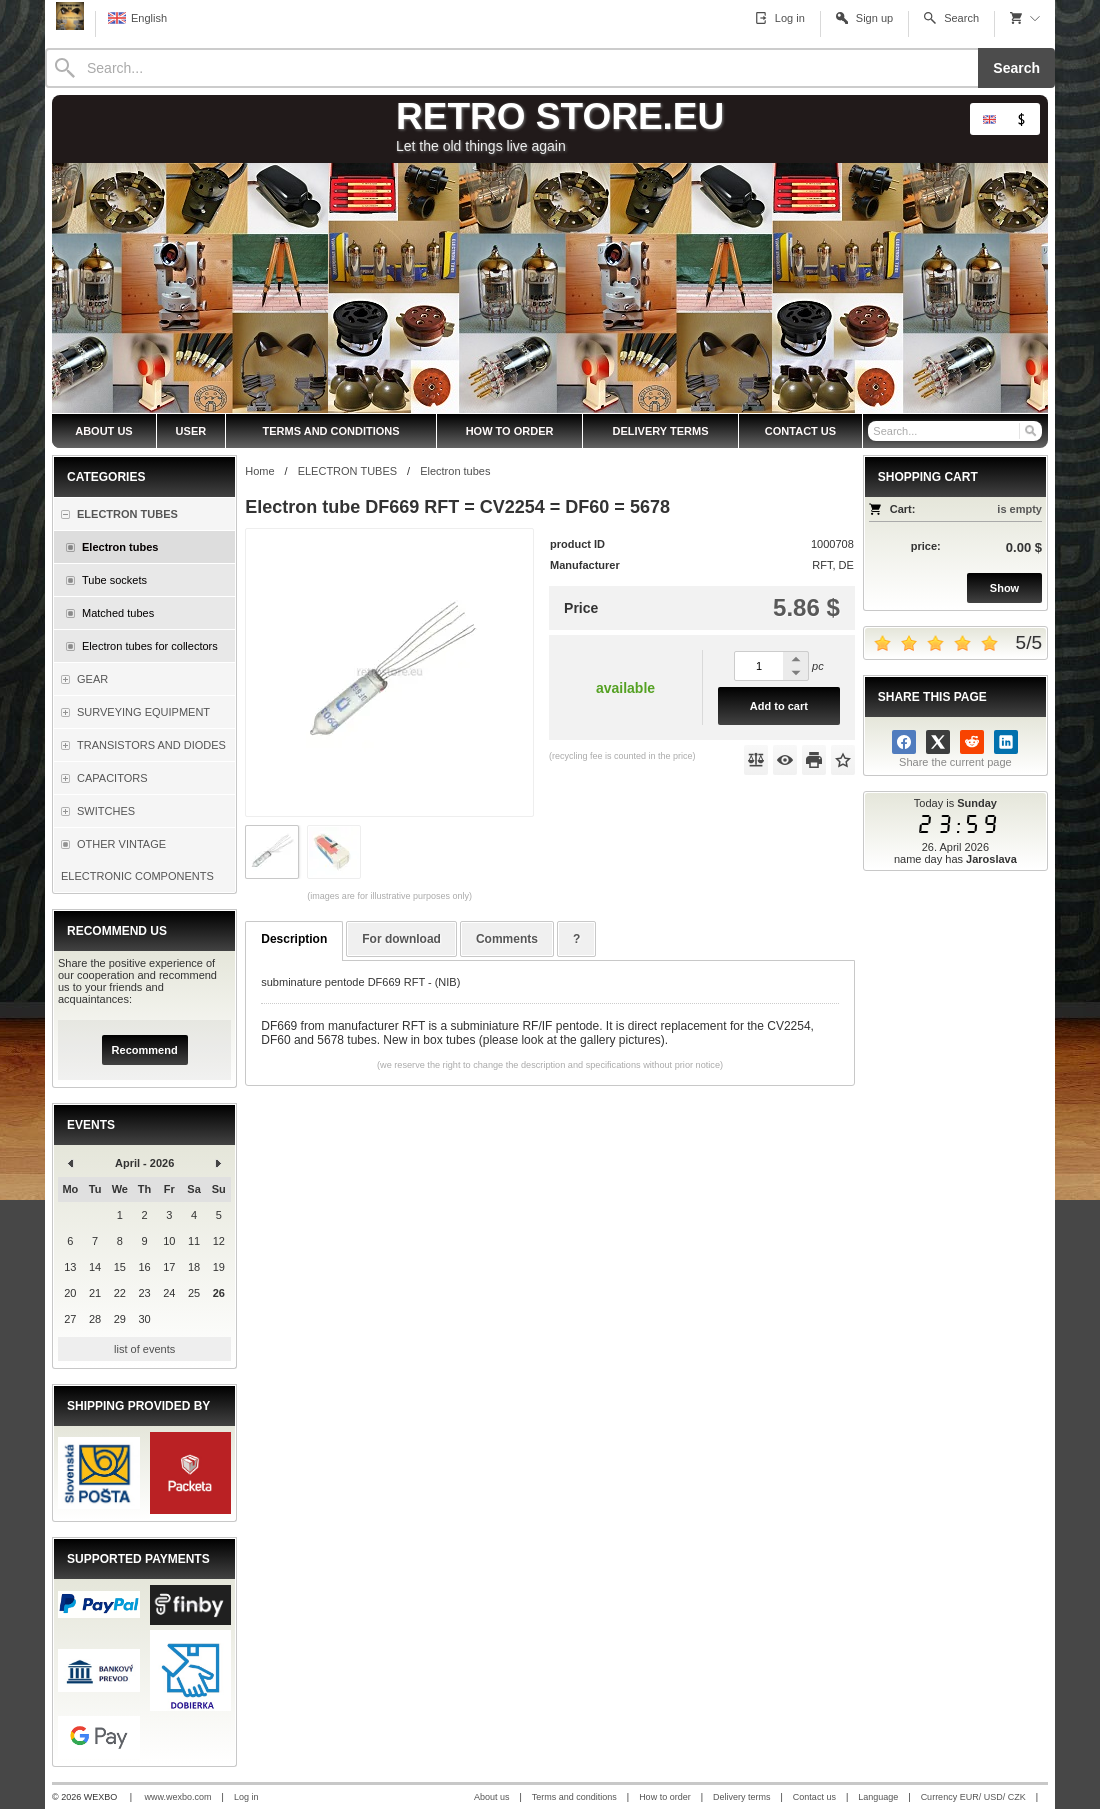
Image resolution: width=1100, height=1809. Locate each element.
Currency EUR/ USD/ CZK (973, 1797)
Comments (507, 939)
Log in (246, 1797)
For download (401, 939)
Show (1004, 588)
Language (878, 1797)
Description (294, 939)
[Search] (511, 68)
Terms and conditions (574, 1797)
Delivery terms (742, 1797)
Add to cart (779, 706)
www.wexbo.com (178, 1797)
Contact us (814, 1797)
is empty (1019, 509)
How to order (665, 1797)
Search (1016, 68)
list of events (144, 1349)
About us (492, 1797)
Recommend (145, 1050)
